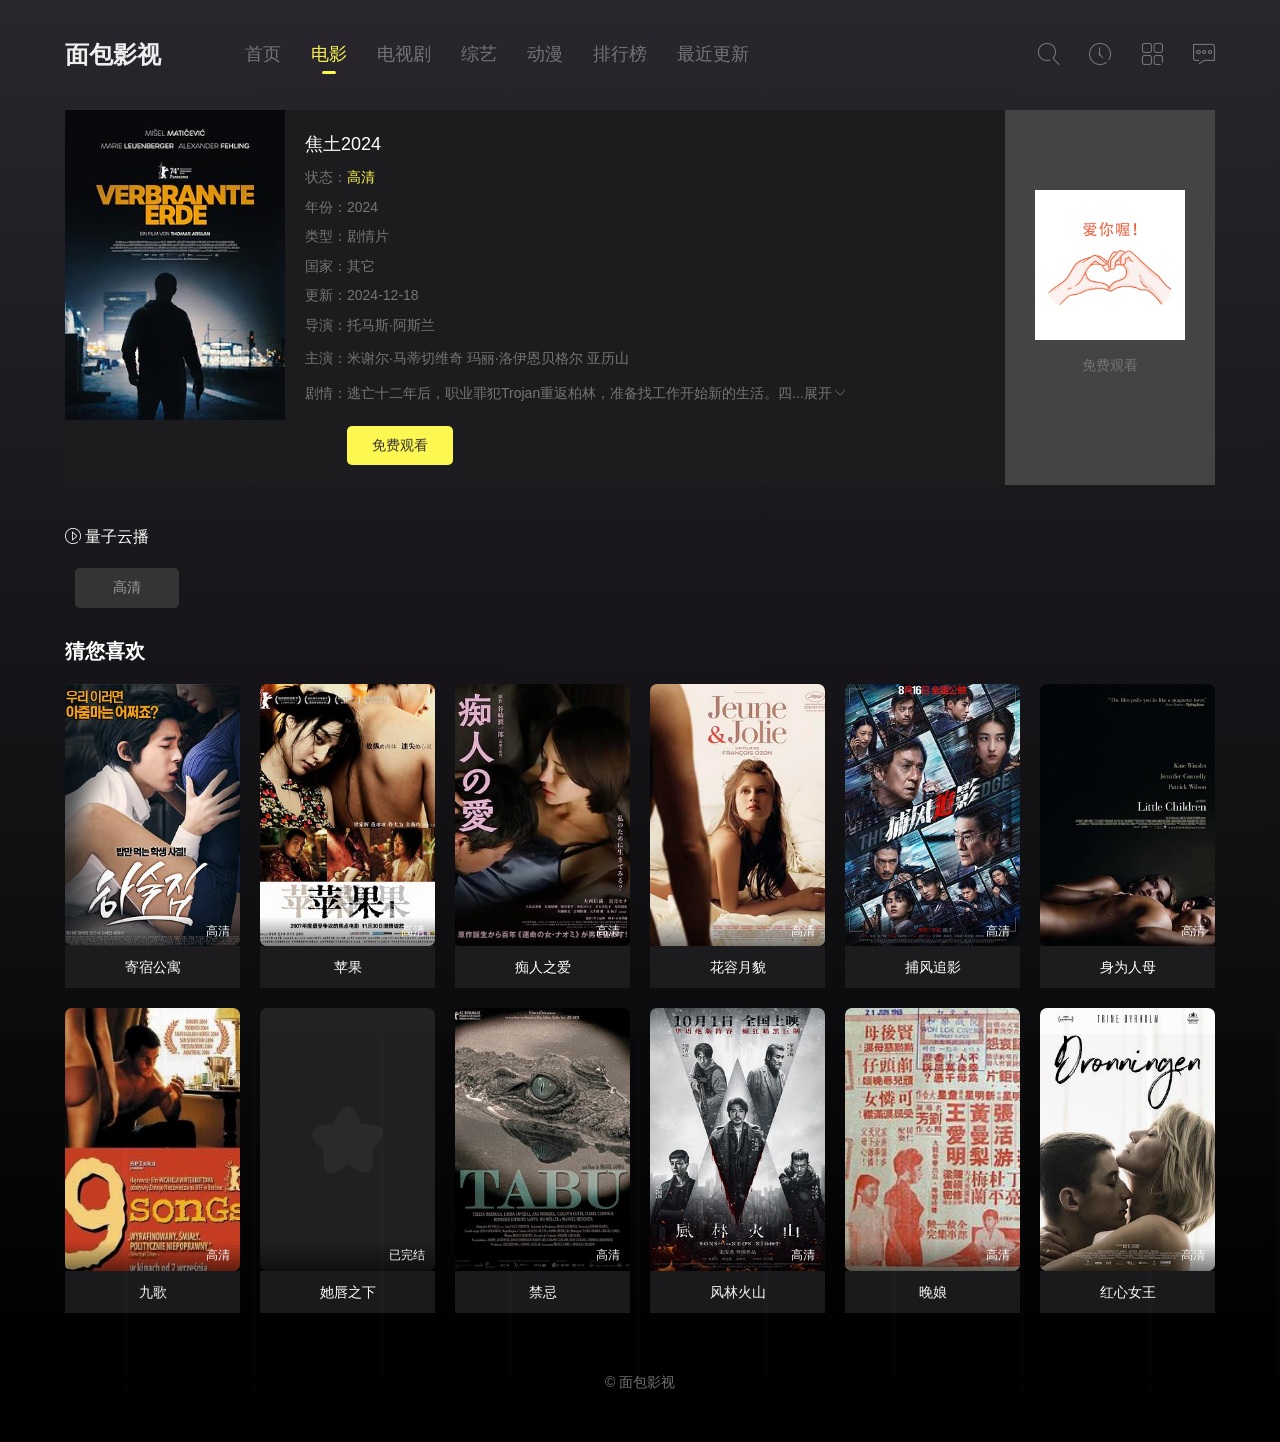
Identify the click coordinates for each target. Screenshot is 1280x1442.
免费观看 (400, 445)
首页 (263, 54)
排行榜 (620, 54)
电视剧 (404, 54)
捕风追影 (933, 967)
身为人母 (1128, 967)
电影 (329, 54)
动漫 (545, 54)
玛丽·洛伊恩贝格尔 (525, 358)
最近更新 (713, 54)
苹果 (348, 967)
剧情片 (368, 236)
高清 (127, 587)
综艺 (479, 54)
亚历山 (608, 358)
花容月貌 (738, 967)
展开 (826, 393)
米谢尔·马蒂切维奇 (405, 358)
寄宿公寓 (153, 967)
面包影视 (113, 54)
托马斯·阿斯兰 (391, 325)
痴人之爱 (543, 967)
